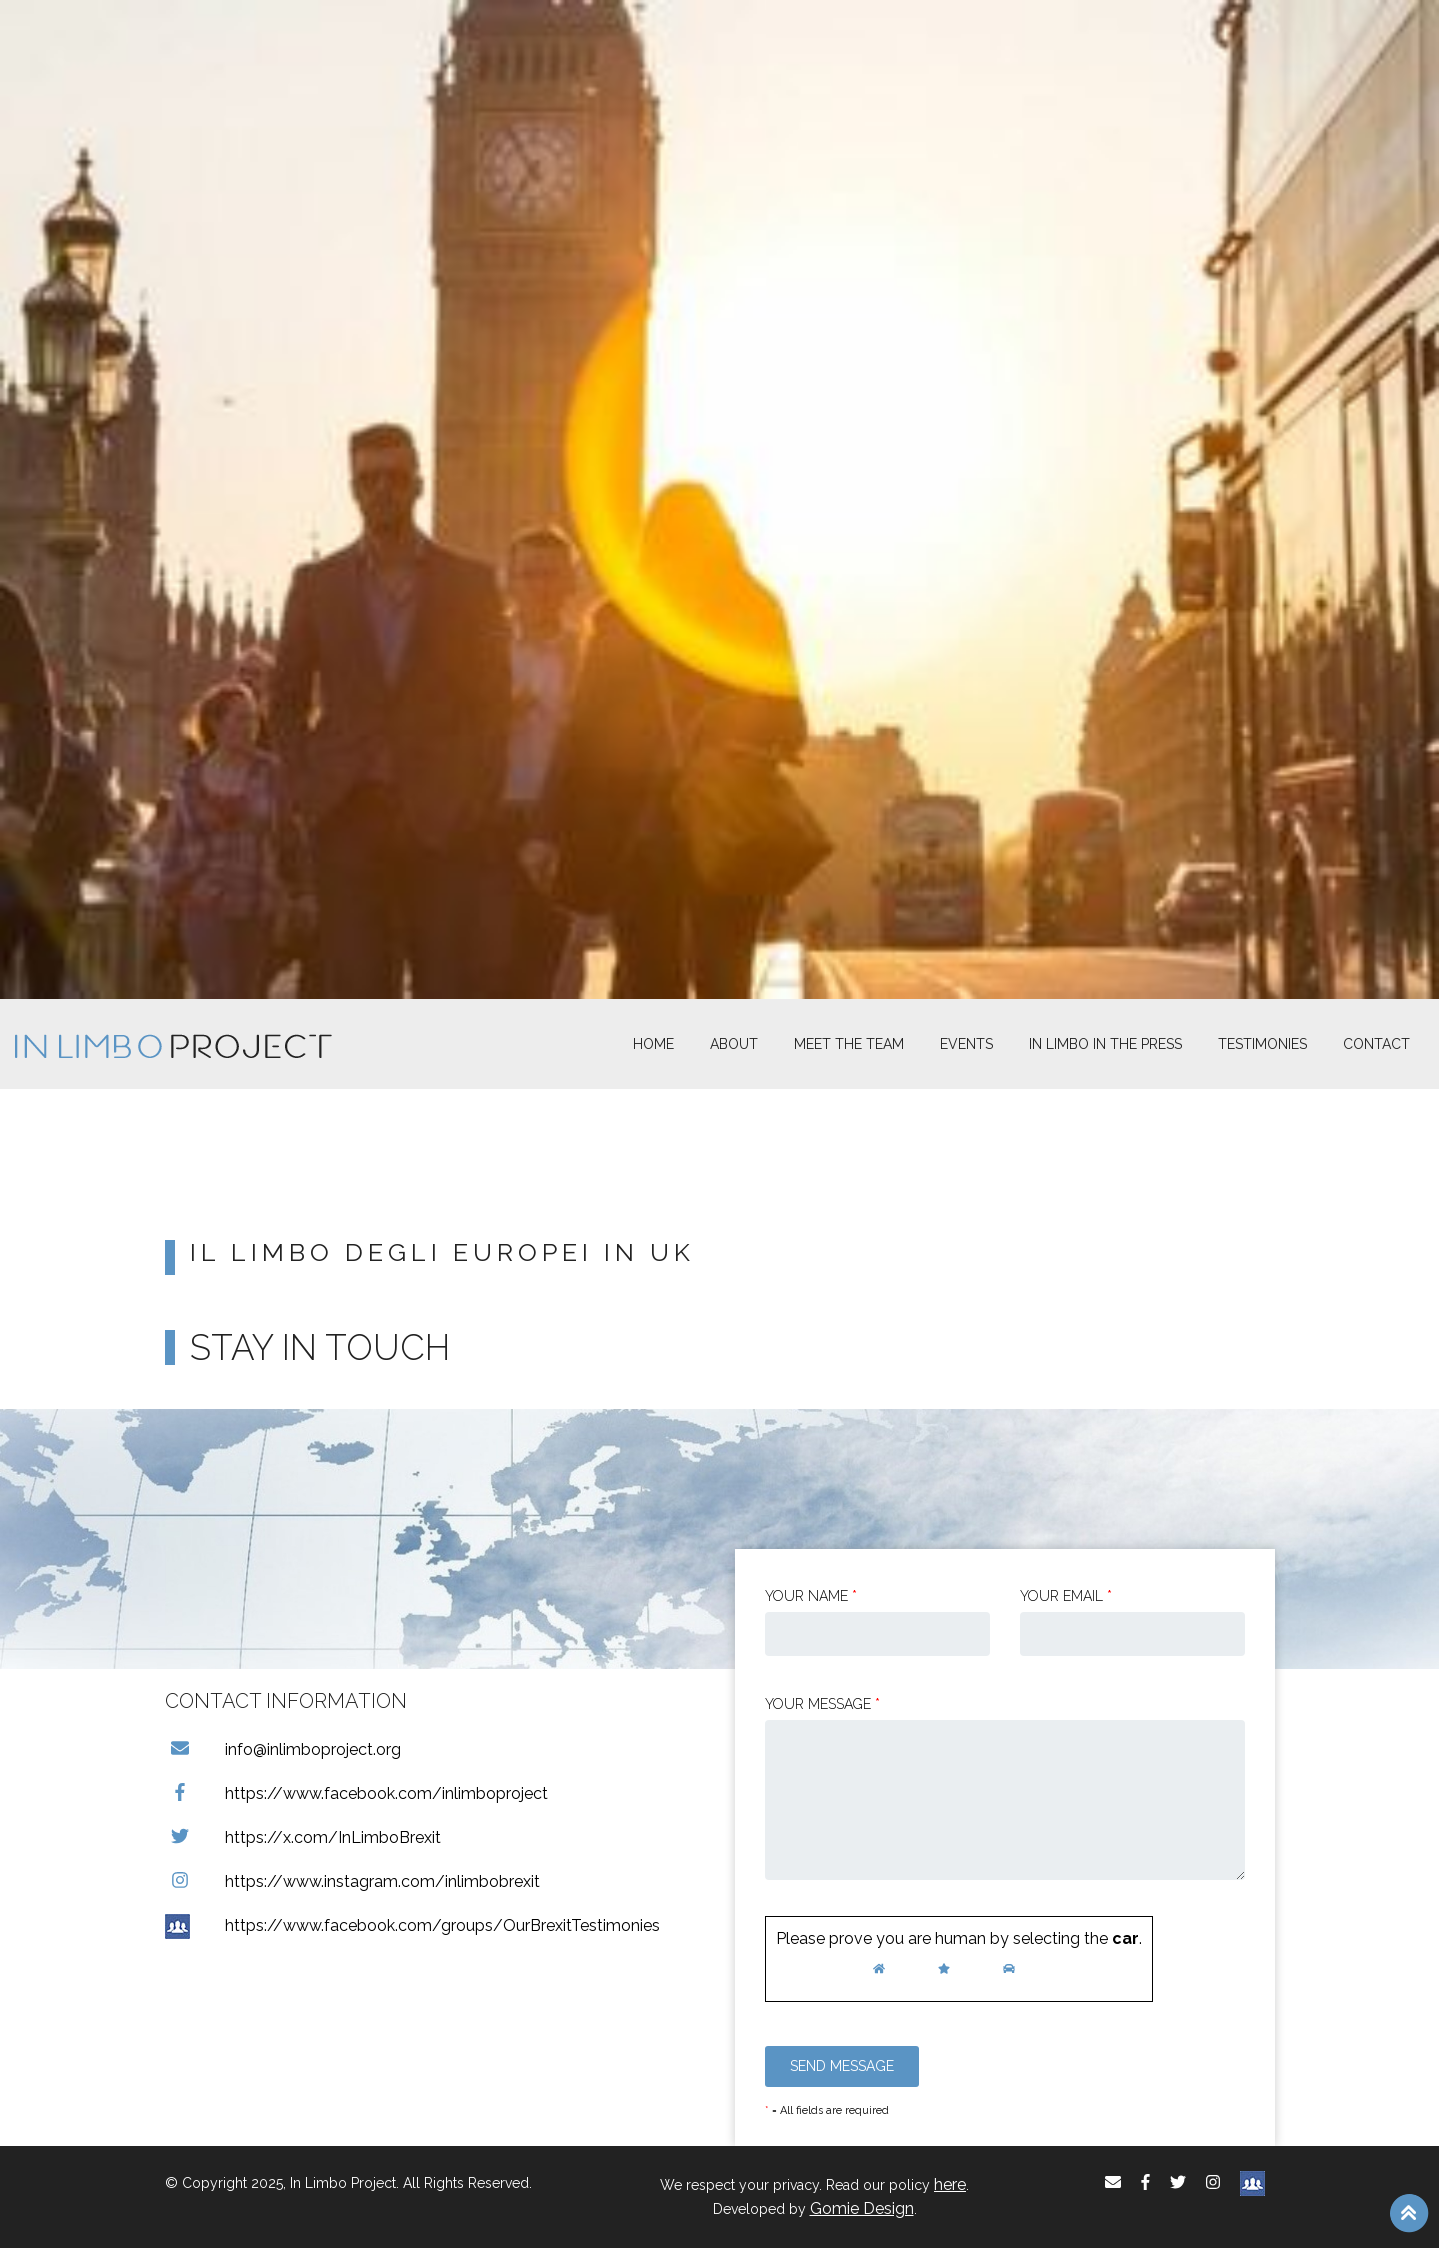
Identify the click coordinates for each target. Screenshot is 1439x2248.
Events (966, 1044)
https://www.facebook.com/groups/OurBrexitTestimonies (412, 1925)
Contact (1376, 1044)
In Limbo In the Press (1105, 1044)
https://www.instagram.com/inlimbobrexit (352, 1881)
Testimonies (1262, 1044)
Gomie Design (862, 2208)
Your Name (811, 1596)
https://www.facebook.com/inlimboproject (356, 1793)
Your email (1066, 1596)
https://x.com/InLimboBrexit (303, 1837)
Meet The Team (849, 1044)
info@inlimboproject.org (283, 1749)
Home (653, 1044)
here (950, 2184)
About (734, 1044)
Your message (822, 1704)
